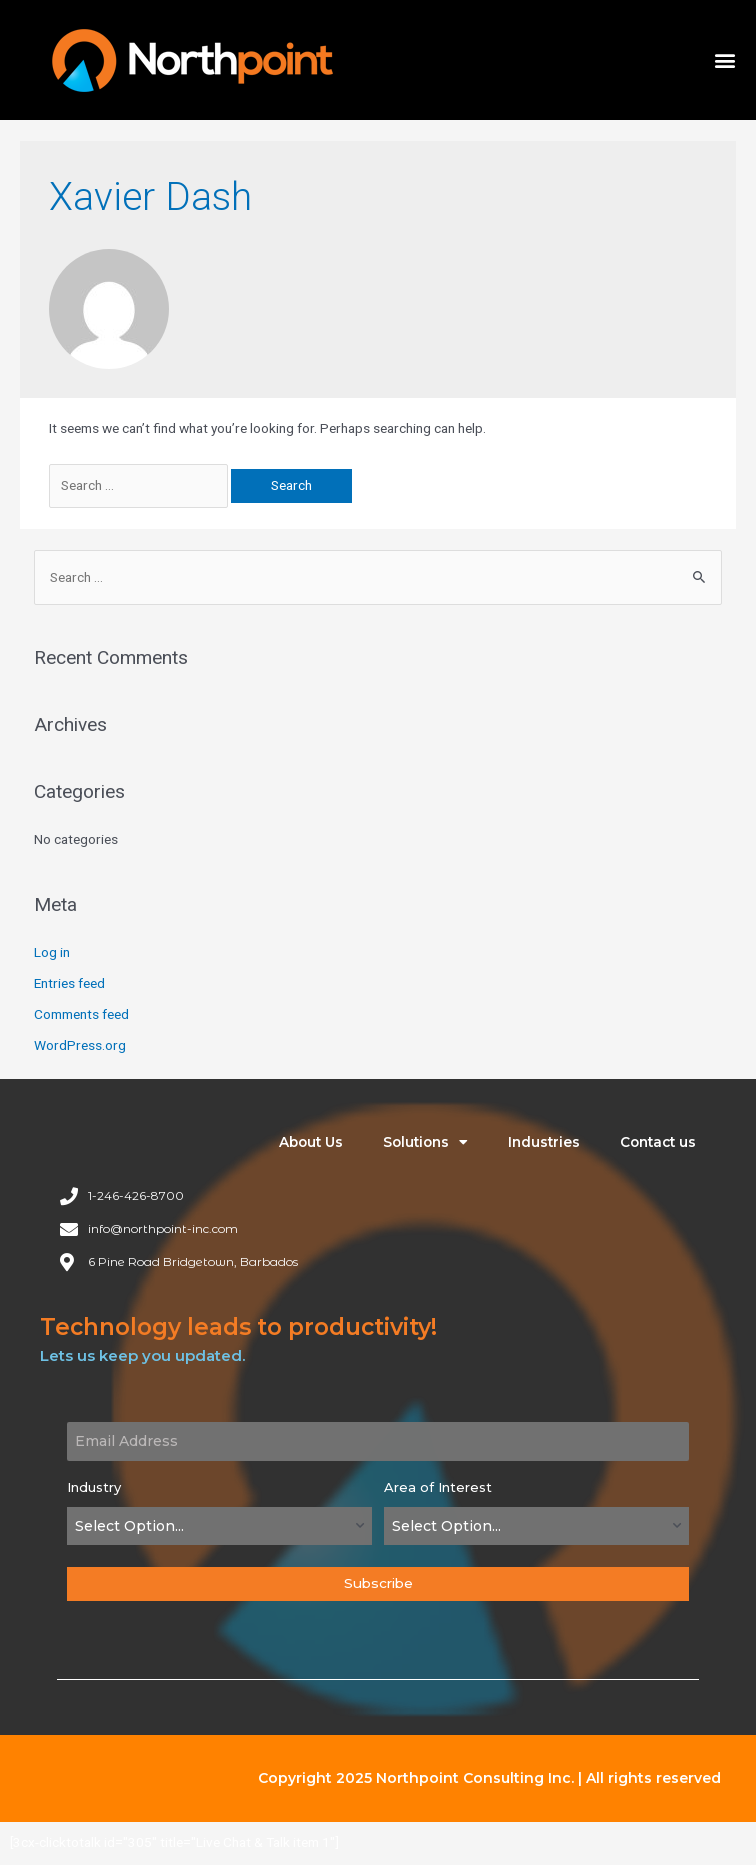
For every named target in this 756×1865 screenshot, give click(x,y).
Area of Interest (438, 1487)
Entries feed (69, 983)
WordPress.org (80, 1045)
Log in (52, 952)
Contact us (658, 1142)
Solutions (425, 1143)
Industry (94, 1487)
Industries (544, 1142)
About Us (311, 1142)
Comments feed (81, 1014)
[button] (724, 60)
